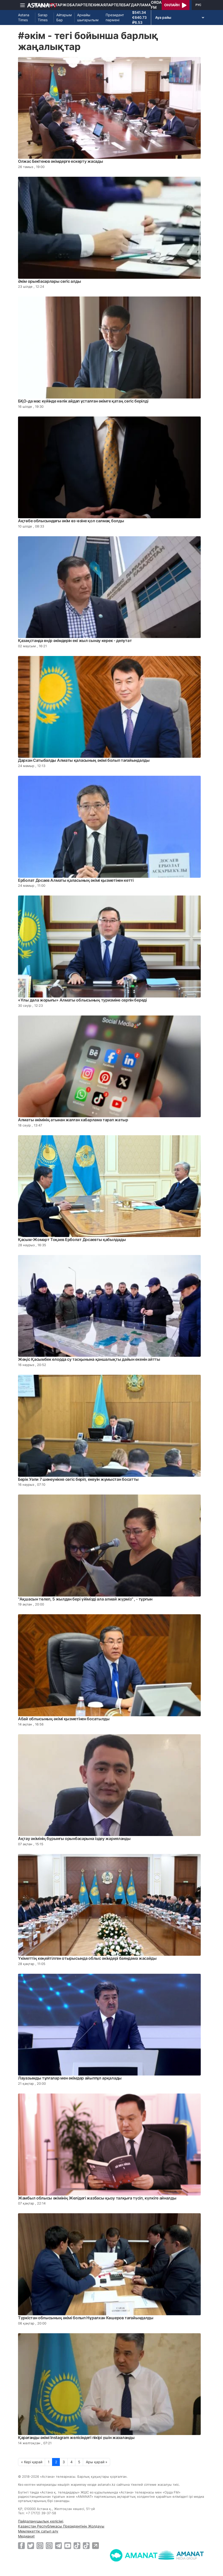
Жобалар (73, 4)
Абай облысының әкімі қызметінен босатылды (64, 1718)
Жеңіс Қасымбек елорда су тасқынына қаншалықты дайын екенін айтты (89, 1359)
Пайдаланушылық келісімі (40, 2521)
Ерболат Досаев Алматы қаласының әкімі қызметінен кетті (76, 880)
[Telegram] (58, 2545)
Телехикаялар (98, 4)
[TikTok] (77, 2545)
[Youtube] (67, 2545)
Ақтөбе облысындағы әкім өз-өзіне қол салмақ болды (71, 520)
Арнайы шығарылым (88, 17)
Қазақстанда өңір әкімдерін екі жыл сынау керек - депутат (75, 640)
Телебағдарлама (132, 4)
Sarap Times (43, 17)
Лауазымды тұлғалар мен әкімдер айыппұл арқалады (70, 2078)
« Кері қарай (31, 2462)
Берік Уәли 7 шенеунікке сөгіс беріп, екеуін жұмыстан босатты (78, 1479)
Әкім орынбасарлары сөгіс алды (49, 281)
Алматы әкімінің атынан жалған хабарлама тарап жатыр (73, 1119)
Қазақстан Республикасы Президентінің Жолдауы (61, 2526)
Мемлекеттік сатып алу (38, 2531)
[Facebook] (21, 2545)
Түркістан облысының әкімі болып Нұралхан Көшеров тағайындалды (85, 2317)
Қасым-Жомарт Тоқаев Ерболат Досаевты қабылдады (72, 1239)
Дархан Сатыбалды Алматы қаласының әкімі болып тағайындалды (84, 760)
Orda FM (156, 5)
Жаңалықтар (48, 4)
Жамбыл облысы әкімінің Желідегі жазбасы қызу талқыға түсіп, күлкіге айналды (97, 2198)
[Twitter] (30, 2545)
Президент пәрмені (115, 17)
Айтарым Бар (64, 17)
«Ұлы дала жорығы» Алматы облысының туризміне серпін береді (82, 1000)
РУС (198, 5)
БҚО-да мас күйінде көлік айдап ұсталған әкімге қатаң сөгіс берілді (83, 401)
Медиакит (26, 2536)
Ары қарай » (96, 2462)
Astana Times (23, 17)
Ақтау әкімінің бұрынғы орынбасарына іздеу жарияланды (74, 1838)
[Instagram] (40, 2545)
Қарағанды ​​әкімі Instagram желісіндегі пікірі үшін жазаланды (76, 2437)
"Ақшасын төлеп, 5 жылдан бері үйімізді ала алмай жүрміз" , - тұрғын (85, 1599)
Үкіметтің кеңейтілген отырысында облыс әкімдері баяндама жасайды (87, 1958)
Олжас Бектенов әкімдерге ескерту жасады (60, 161)
